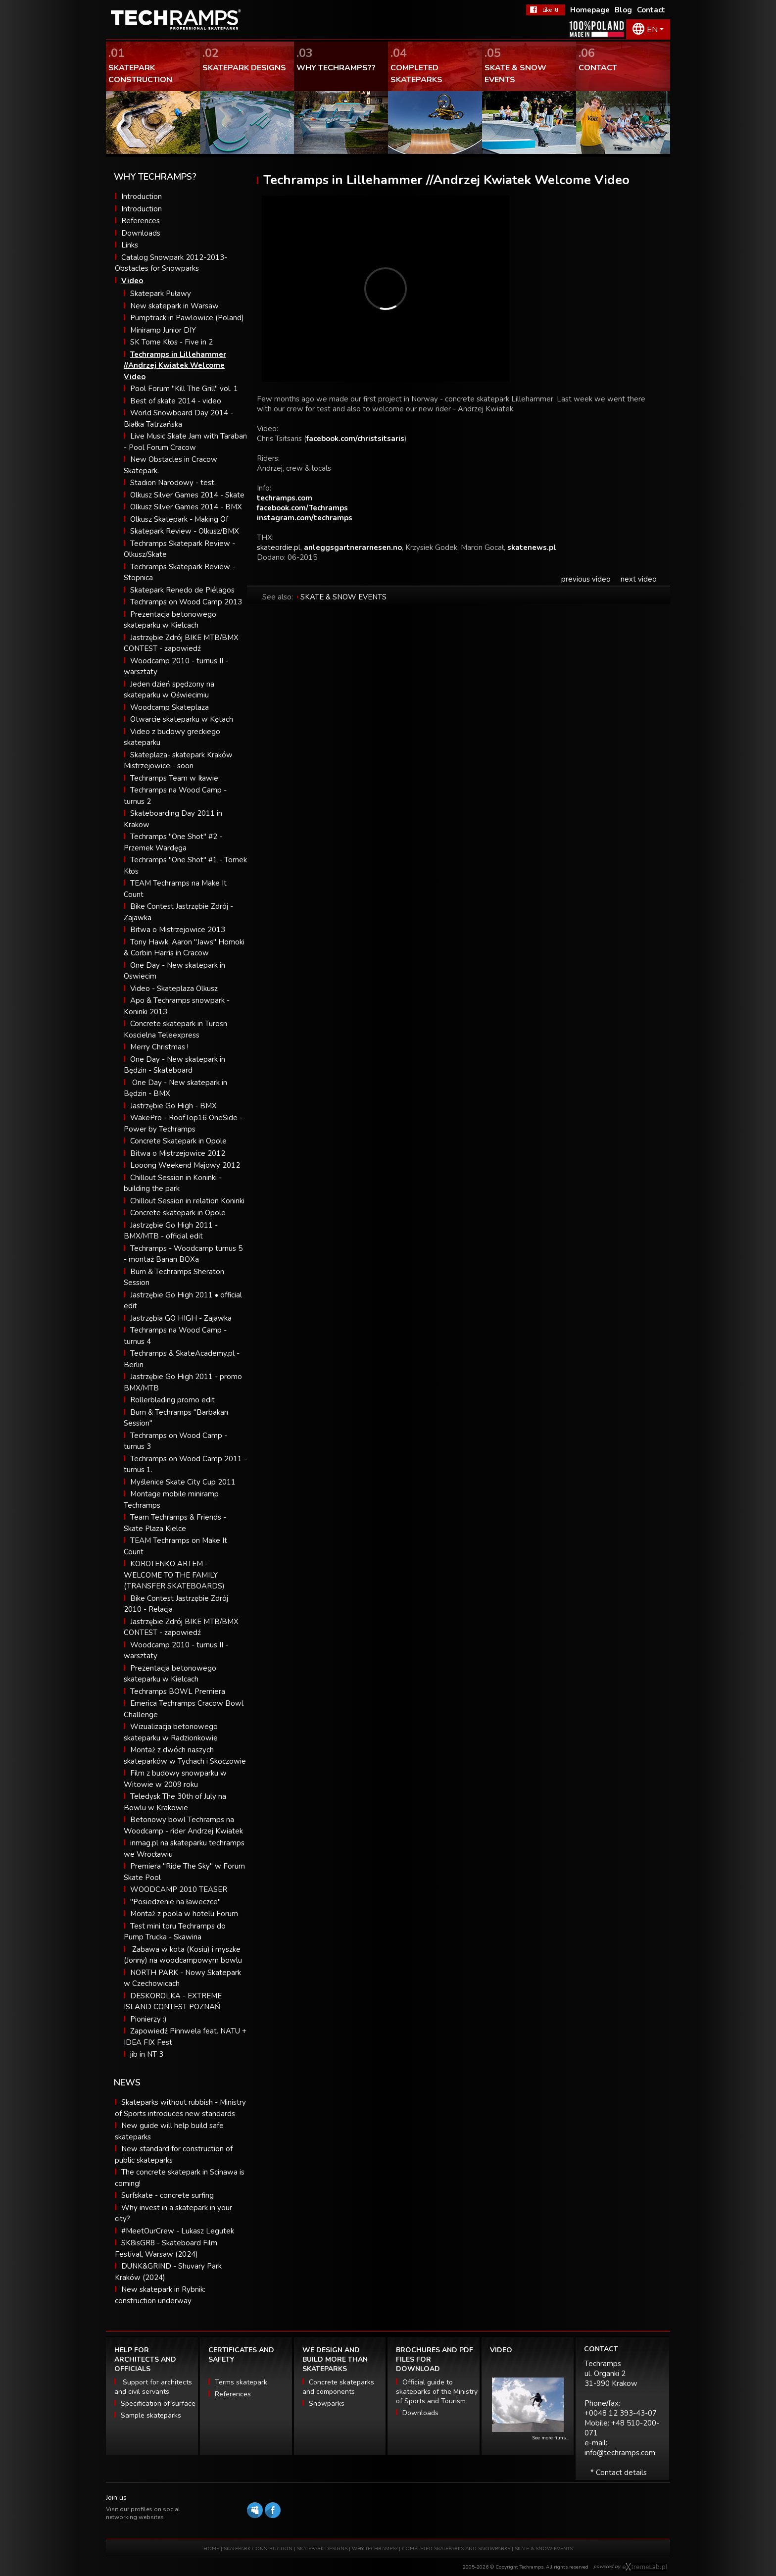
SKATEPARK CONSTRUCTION (258, 2548)
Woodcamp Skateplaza (169, 707)
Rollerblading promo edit (172, 1400)
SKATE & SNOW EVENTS (343, 597)
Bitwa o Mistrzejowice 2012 (177, 1153)
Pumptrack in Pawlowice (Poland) (187, 318)
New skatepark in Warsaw (174, 306)
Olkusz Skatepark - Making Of (179, 519)
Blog (623, 10)
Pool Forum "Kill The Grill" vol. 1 (184, 389)
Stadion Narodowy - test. (173, 483)
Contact (651, 10)
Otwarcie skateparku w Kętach (181, 719)
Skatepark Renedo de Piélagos (182, 590)
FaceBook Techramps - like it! (545, 9)
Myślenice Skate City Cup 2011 (183, 1482)
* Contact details (618, 2472)
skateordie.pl (278, 547)
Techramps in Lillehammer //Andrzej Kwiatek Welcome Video (175, 365)
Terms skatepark (241, 2382)
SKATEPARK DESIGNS (322, 2548)
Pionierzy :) (148, 2019)
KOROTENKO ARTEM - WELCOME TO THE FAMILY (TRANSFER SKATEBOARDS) (174, 1575)
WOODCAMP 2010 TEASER (178, 1889)
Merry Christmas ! (159, 1047)
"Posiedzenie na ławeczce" (175, 1902)
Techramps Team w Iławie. (175, 778)
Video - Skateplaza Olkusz (174, 988)
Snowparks (326, 2403)
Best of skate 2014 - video (175, 401)
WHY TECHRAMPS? (375, 2548)
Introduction (141, 196)
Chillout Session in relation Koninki (187, 1201)
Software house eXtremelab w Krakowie (645, 2567)
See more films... (550, 2437)
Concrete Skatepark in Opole (178, 1141)
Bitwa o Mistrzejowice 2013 (177, 930)
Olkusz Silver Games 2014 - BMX (186, 507)
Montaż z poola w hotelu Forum (184, 1914)
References (140, 221)
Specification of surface (158, 2403)
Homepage (590, 10)
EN (652, 29)
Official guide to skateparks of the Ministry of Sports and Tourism (437, 2392)
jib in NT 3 (146, 2054)
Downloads (140, 233)
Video (132, 281)
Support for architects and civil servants (153, 2387)
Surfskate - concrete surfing (167, 2195)
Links (129, 245)
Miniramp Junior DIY (163, 330)
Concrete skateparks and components (338, 2387)
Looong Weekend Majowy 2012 (185, 1165)
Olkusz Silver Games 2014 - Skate (187, 495)
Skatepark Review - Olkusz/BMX (184, 531)
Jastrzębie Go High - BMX (173, 1106)
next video (639, 579)
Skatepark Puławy (160, 293)
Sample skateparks (151, 2415)
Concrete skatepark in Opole (178, 1213)
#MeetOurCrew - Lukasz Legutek (177, 2231)
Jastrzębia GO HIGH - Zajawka (181, 1318)
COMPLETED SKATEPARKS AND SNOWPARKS (457, 2548)
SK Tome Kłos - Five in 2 (171, 342)
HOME (211, 2548)
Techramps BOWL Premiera (177, 1691)
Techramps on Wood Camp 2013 (186, 602)
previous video (586, 579)
